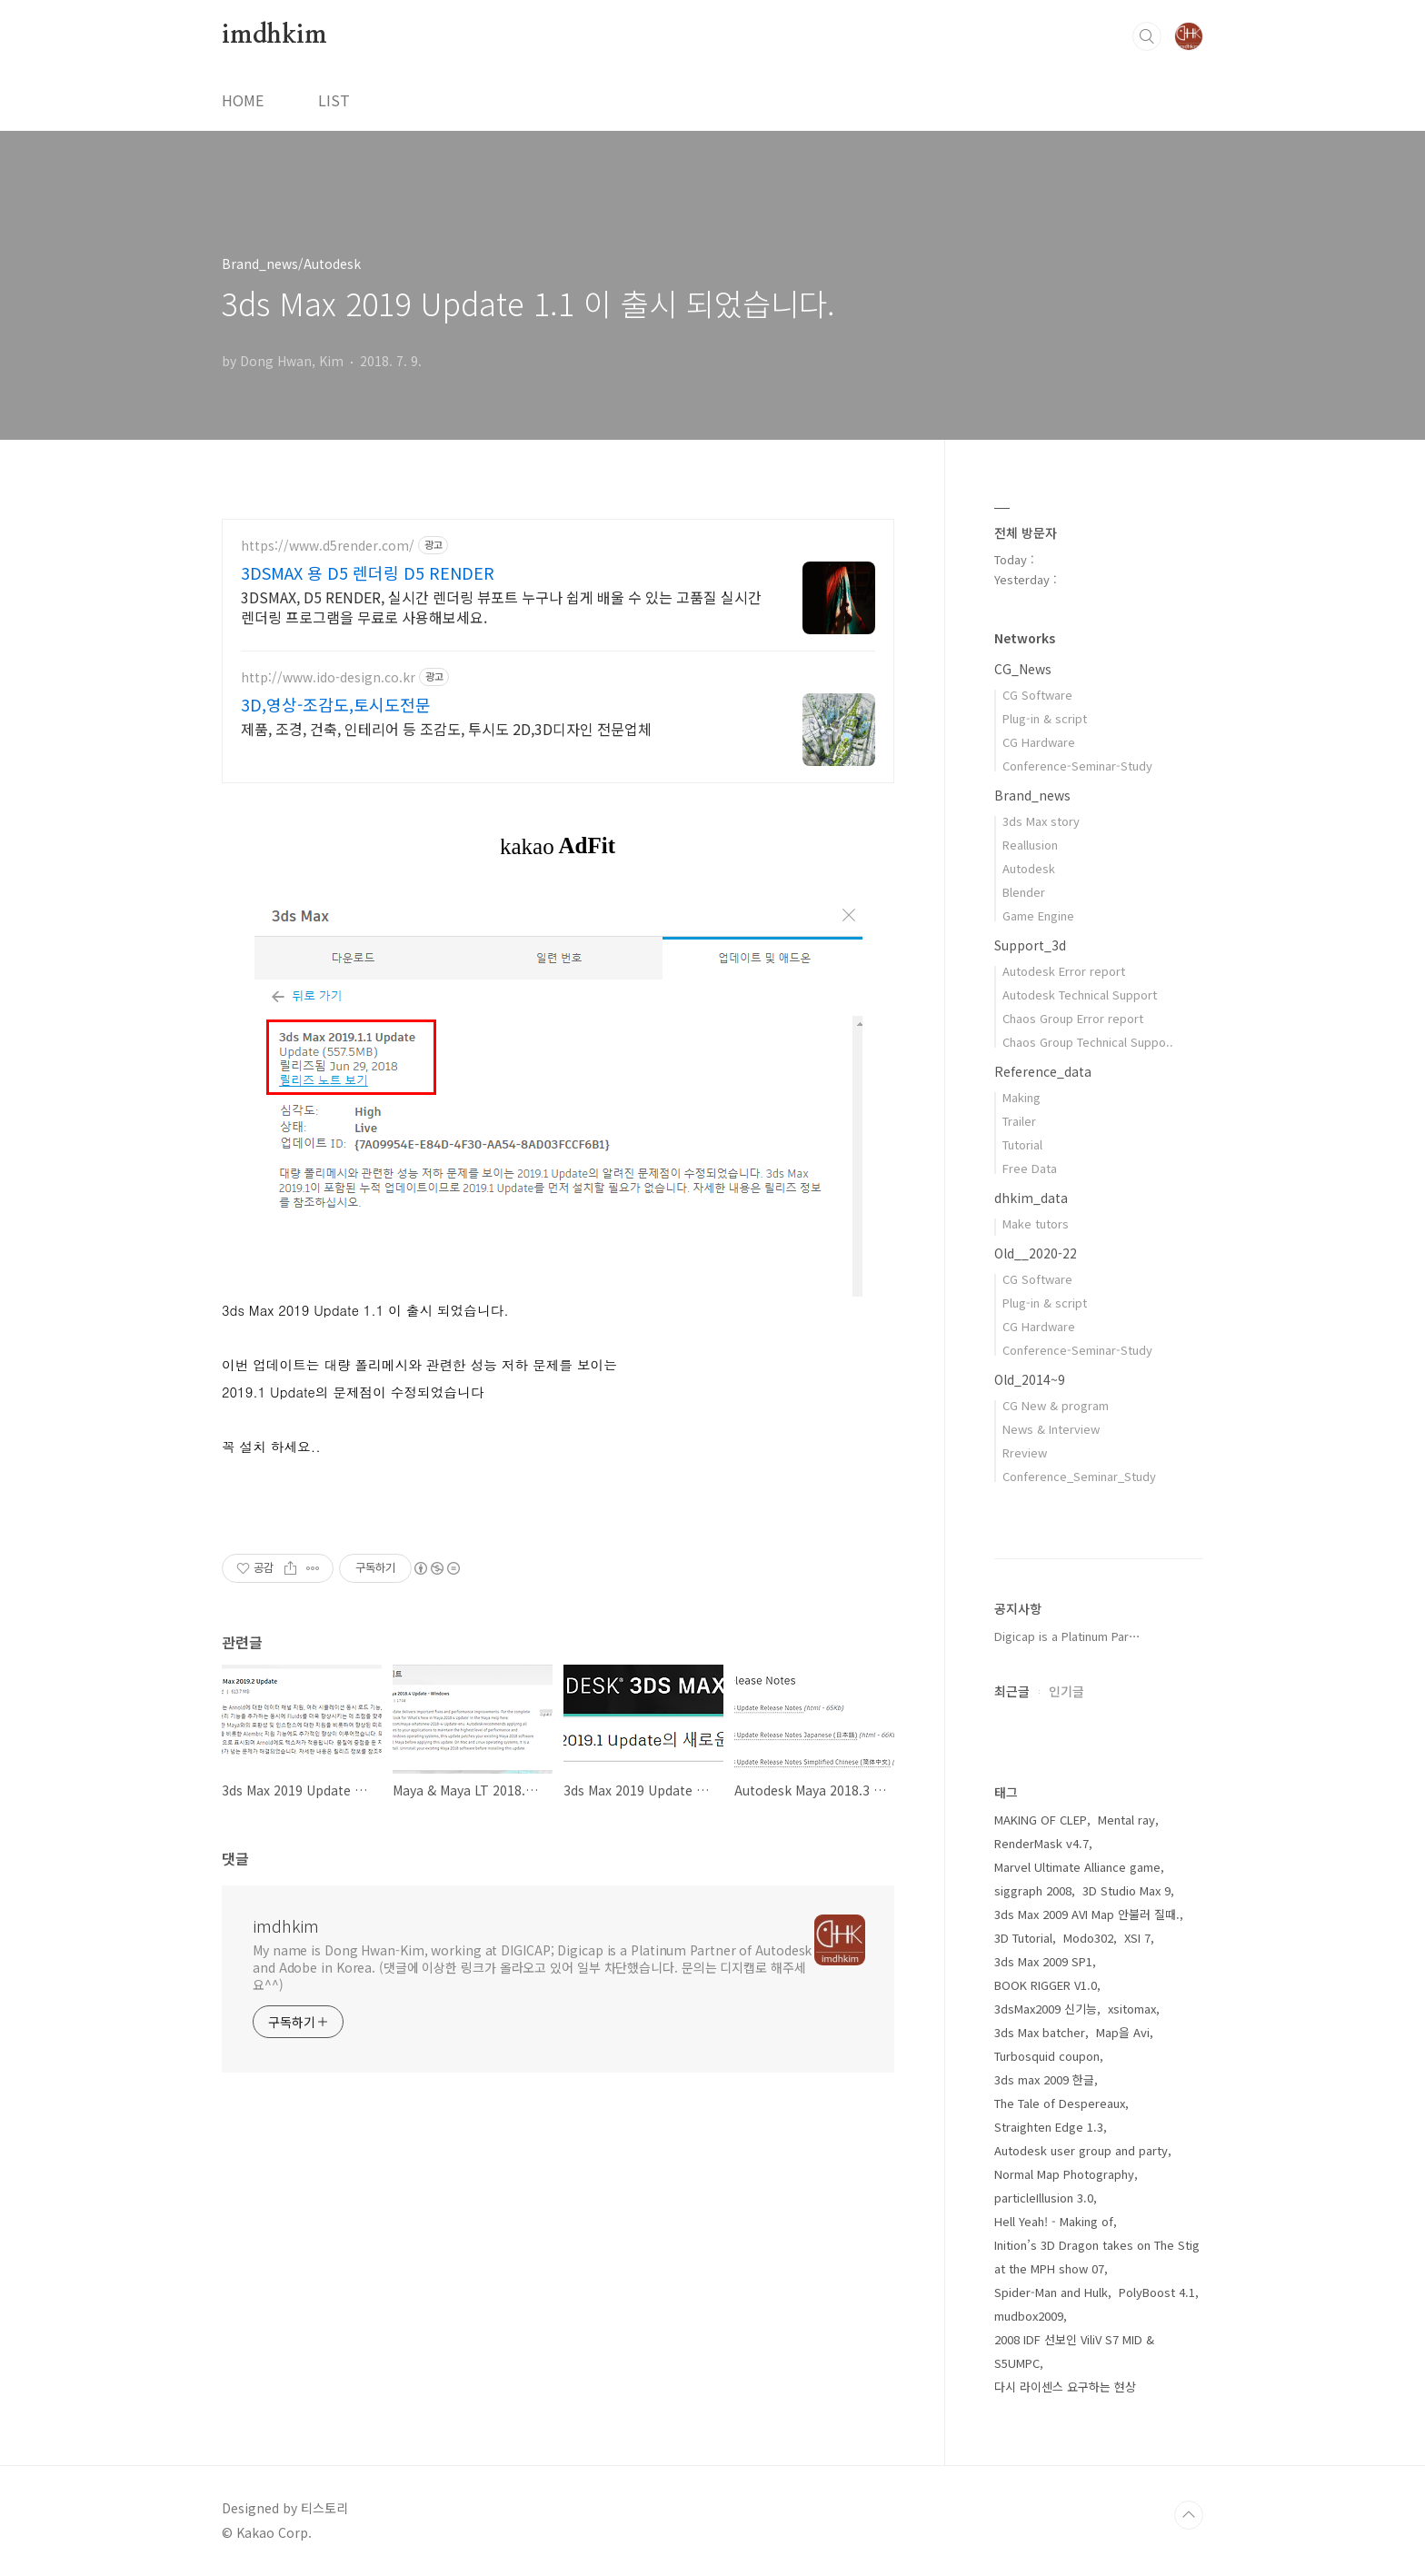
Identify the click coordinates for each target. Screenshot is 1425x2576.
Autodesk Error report (1063, 971)
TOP (1188, 2515)
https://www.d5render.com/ (327, 545)
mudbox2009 (1028, 2315)
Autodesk (1028, 868)
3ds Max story (1041, 821)
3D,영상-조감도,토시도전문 (336, 704)
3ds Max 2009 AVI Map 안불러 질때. (1087, 1914)
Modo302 (1088, 1937)
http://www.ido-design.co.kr (328, 677)
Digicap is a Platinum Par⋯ (1067, 1636)
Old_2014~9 (1029, 1379)
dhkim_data (1031, 1198)
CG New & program (1055, 1405)
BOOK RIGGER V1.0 (1045, 1985)
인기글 (1066, 1691)
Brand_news (1032, 795)
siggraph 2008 (1032, 1890)
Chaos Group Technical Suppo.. (1087, 1041)
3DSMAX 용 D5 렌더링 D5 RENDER (367, 572)
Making (1021, 1097)
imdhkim (274, 35)
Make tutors (1035, 1223)
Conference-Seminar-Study (1077, 765)
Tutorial (1022, 1144)
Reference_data (1042, 1071)
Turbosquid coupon (1047, 2055)
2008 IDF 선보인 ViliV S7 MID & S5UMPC (1074, 2351)
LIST (334, 100)
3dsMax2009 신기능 (1045, 2008)
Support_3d (1030, 945)
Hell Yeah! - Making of (1053, 2221)
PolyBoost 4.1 (1157, 2292)
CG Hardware (1038, 742)
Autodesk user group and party (1081, 2150)
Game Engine (1038, 915)
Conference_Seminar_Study (1079, 1476)
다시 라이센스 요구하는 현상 (1065, 2386)
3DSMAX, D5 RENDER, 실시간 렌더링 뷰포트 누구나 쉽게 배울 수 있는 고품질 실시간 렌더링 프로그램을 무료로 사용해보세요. (501, 606)
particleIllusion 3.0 (1043, 2197)
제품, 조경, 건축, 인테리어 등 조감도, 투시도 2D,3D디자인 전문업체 (446, 728)
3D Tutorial (1023, 1937)
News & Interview (1051, 1428)
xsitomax (1132, 2008)
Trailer (1019, 1120)
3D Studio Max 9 (1126, 1890)
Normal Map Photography (1064, 2174)
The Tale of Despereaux (1059, 2103)
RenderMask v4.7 (1041, 1843)
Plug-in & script (1044, 718)
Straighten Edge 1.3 (1048, 2126)
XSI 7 (1137, 1937)
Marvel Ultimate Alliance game (1077, 1866)
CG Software (1037, 694)
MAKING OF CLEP (1040, 1819)
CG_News (1022, 669)
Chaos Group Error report (1072, 1018)
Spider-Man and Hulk (1051, 2292)
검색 (1147, 36)
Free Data (1029, 1168)
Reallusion (1030, 844)
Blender (1023, 891)
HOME (243, 100)
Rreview (1024, 1452)
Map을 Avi (1123, 2032)
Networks (1024, 638)
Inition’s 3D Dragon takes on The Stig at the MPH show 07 (1097, 2256)
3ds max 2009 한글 (1044, 2079)
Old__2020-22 (1035, 1253)
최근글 (1012, 1691)
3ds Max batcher (1039, 2032)
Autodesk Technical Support (1079, 994)
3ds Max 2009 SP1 (1043, 1961)
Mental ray (1126, 1819)
